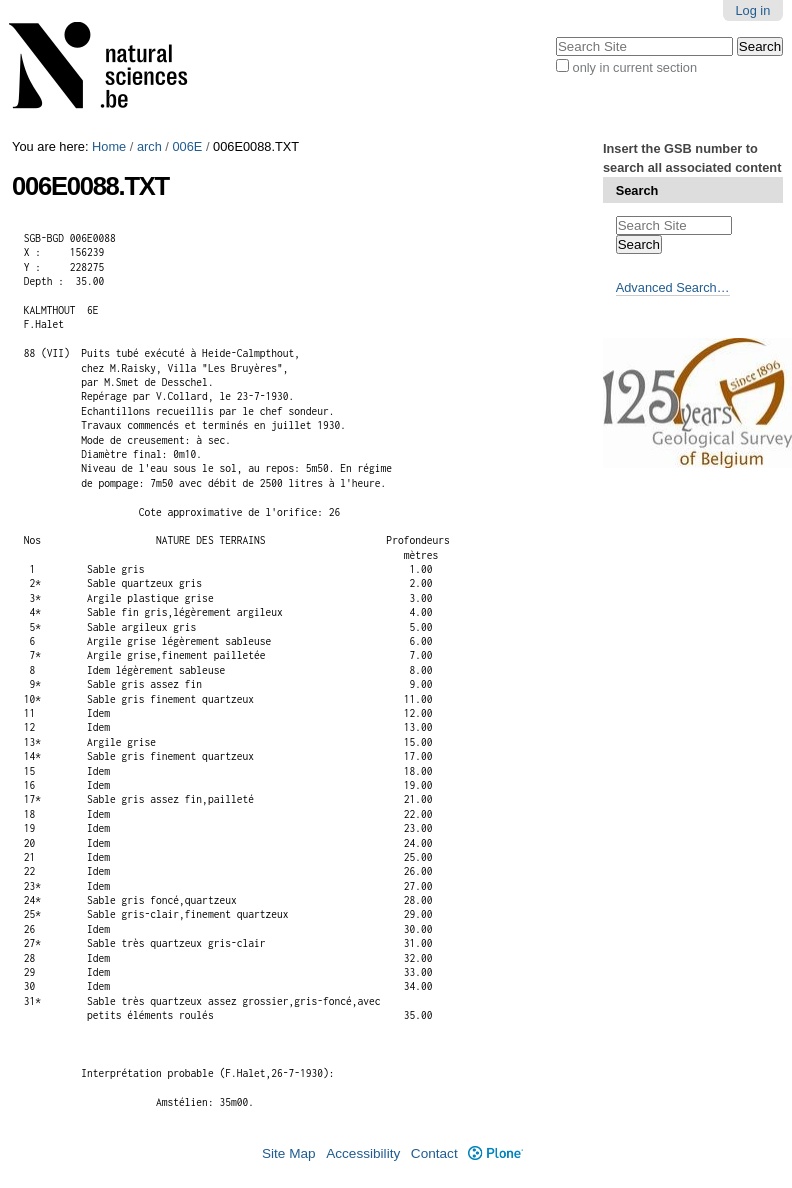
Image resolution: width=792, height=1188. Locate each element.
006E (187, 146)
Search (637, 190)
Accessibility (363, 1153)
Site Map (289, 1153)
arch (149, 146)
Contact (434, 1153)
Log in (752, 10)
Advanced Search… (673, 287)
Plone (495, 1153)
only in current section (635, 67)
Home (109, 146)
